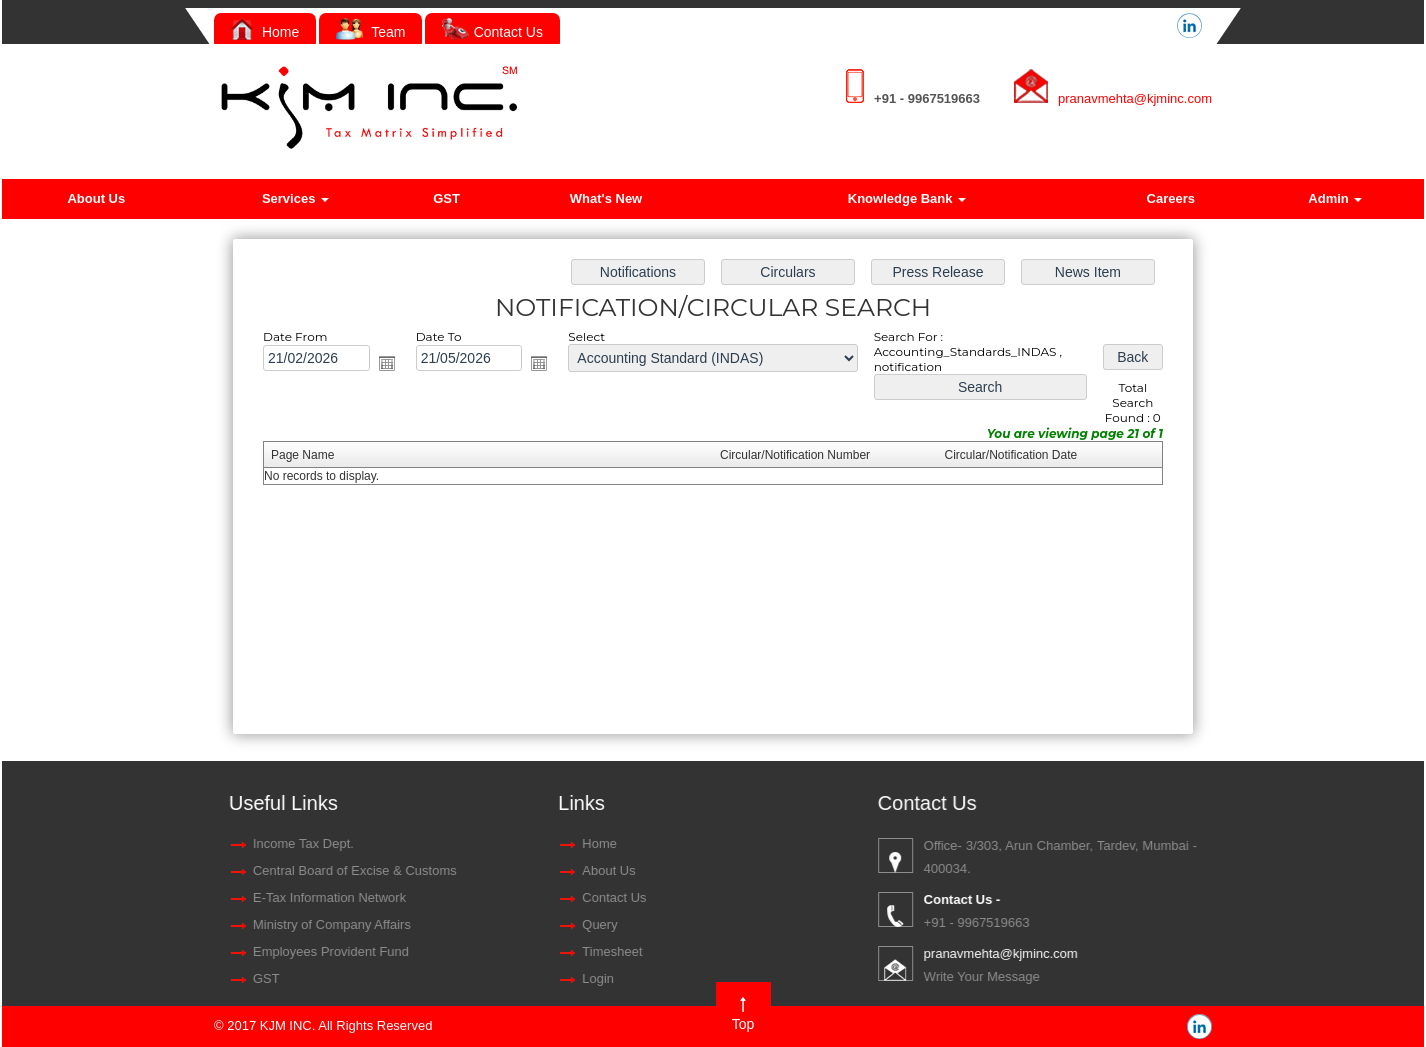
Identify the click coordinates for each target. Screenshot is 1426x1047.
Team (370, 32)
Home (265, 32)
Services (295, 198)
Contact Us (492, 32)
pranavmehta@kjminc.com (1135, 98)
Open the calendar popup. (395, 366)
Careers (1171, 198)
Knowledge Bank (907, 198)
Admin (1335, 198)
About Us (96, 198)
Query (101, 924)
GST (446, 198)
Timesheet (114, 951)
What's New (606, 198)
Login (100, 978)
